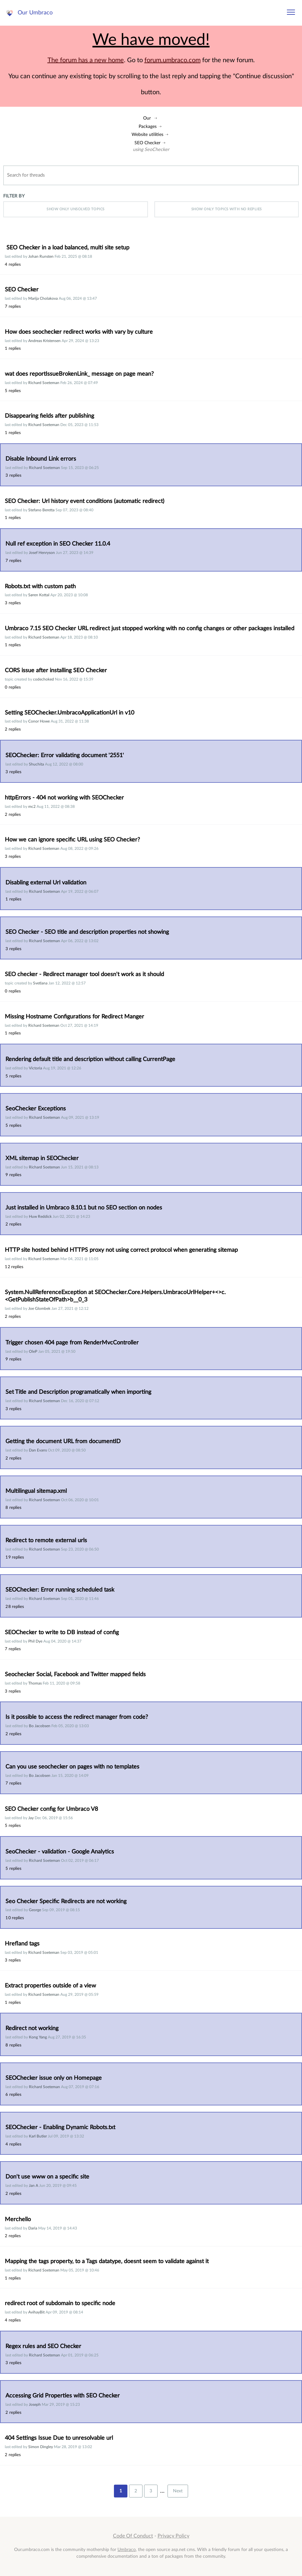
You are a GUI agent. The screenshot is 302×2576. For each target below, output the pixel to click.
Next (178, 2490)
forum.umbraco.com (172, 60)
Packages (148, 126)
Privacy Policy (173, 2535)
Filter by (14, 196)
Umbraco (126, 2549)
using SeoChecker (151, 149)
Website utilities (147, 134)
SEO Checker (147, 142)
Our (147, 118)
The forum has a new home (85, 60)
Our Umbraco (35, 13)
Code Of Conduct (133, 2535)
